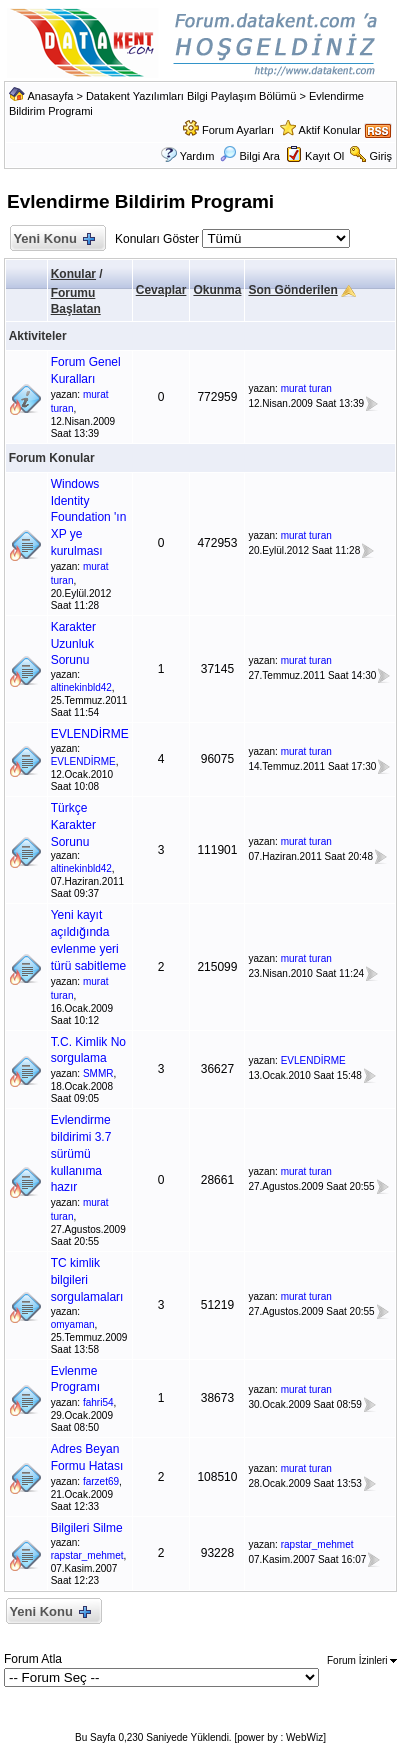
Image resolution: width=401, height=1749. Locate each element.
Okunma (217, 290)
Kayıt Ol (324, 156)
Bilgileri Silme (87, 1528)
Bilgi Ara (249, 156)
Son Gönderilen (292, 290)
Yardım (197, 156)
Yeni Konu (53, 239)
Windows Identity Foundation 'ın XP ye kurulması (89, 517)
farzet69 (101, 1481)
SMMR (98, 1073)
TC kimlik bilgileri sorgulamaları (87, 1280)
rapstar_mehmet (87, 1555)
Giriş (380, 156)
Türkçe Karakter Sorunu (73, 825)
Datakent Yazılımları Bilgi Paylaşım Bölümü (191, 96)
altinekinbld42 (81, 687)
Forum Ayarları (238, 130)
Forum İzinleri (362, 1660)
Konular (73, 274)
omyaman (73, 1324)
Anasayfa (50, 96)
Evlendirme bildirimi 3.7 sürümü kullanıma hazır (81, 1153)
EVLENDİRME (90, 734)
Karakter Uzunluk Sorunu (73, 644)
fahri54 (98, 1402)
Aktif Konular (330, 130)
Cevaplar (161, 290)
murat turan (306, 388)
